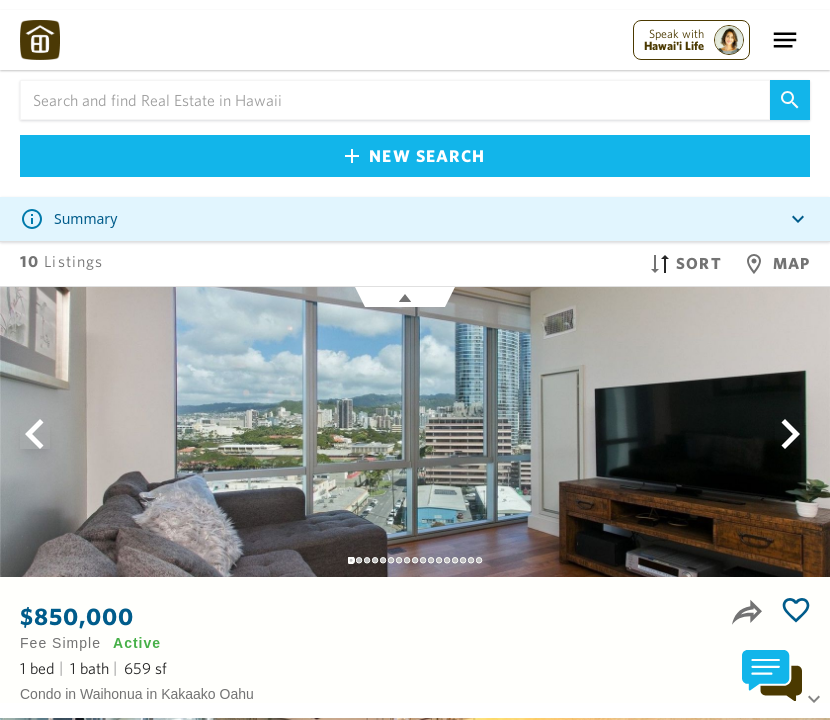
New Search (415, 155)
